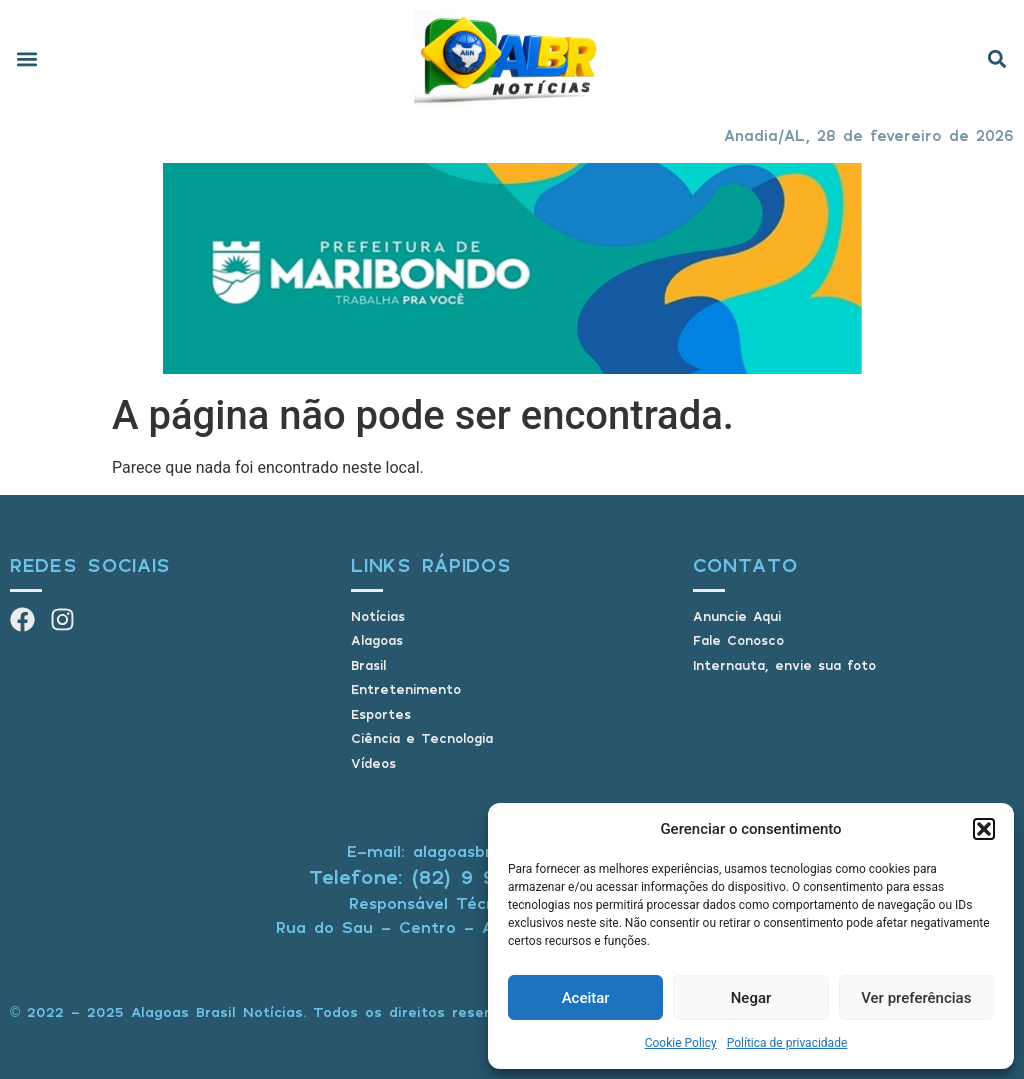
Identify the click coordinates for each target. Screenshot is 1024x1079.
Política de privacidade (787, 1043)
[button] (984, 829)
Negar (751, 998)
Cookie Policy (681, 1043)
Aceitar (586, 998)
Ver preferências (916, 998)
